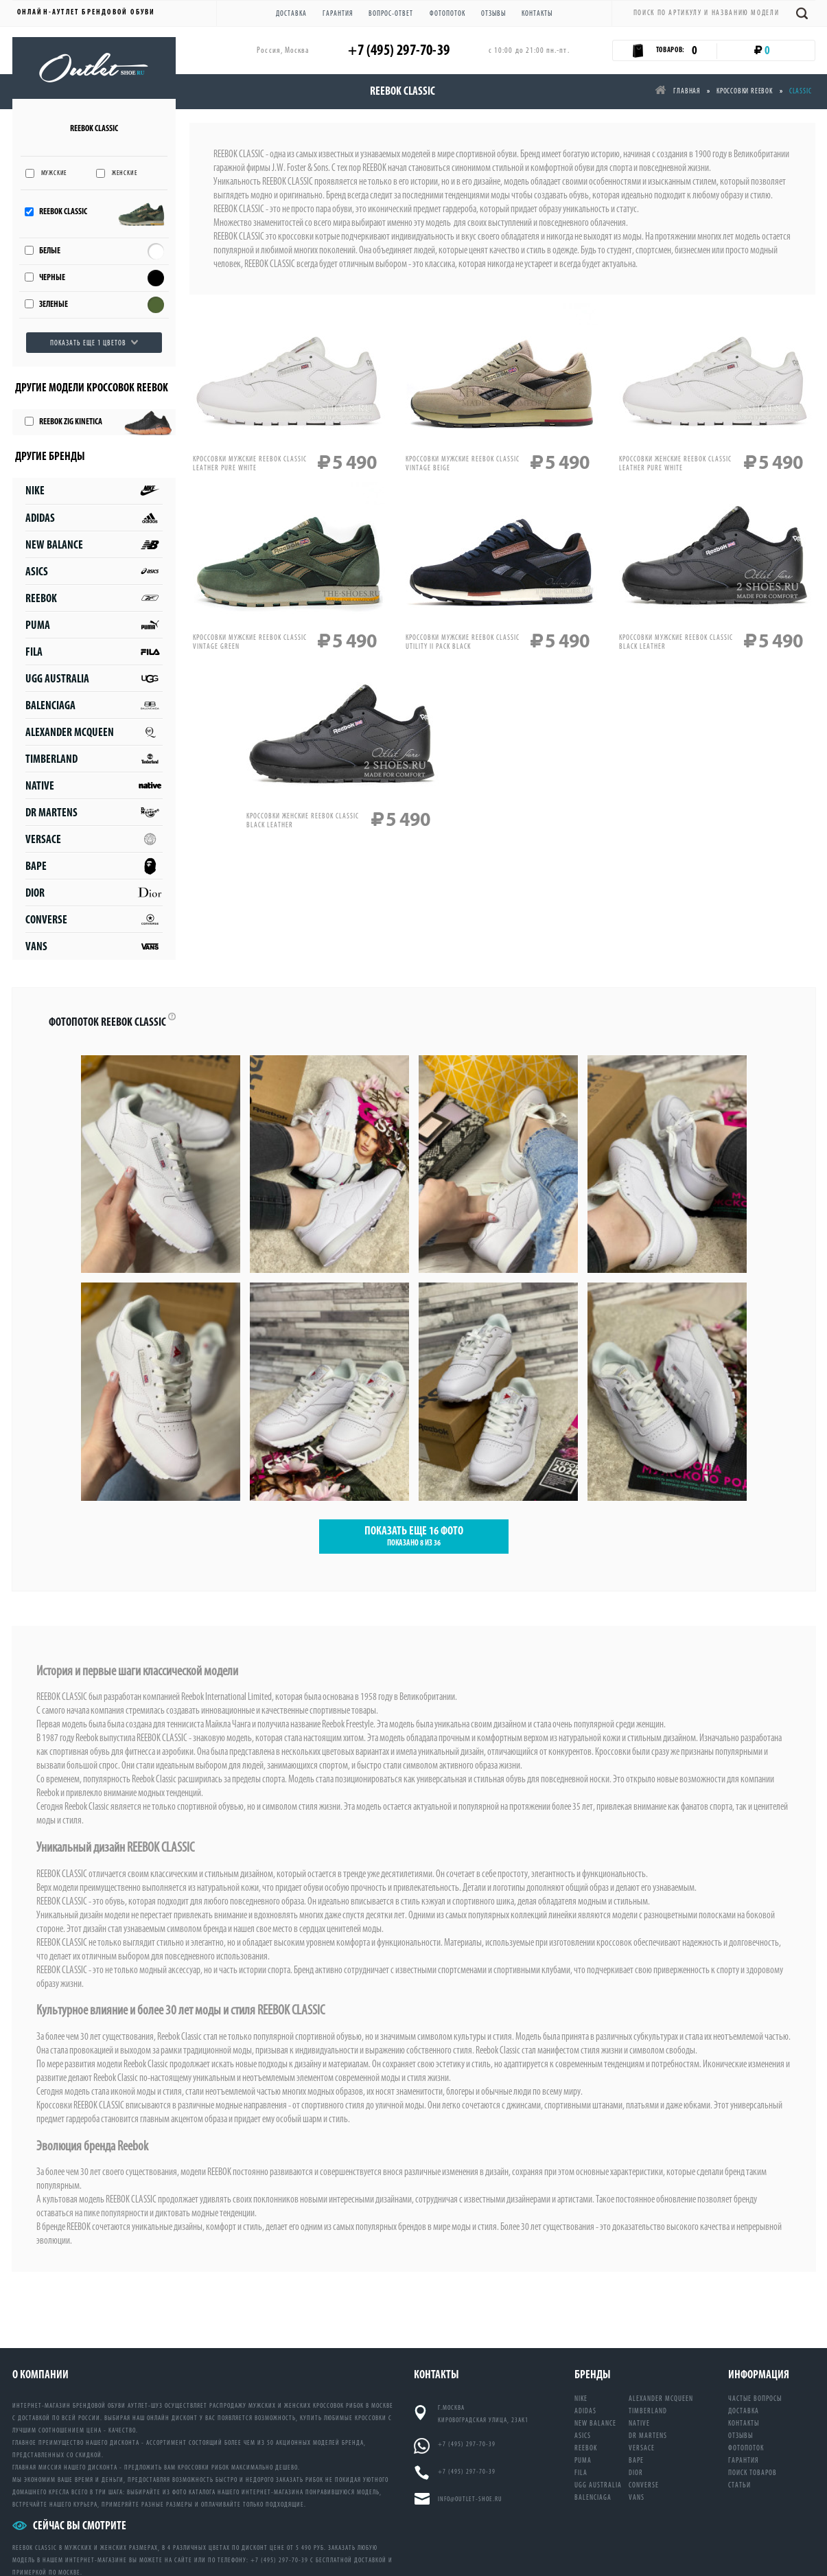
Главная (677, 91)
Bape (94, 866)
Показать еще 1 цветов (88, 342)
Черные (52, 277)
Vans (94, 946)
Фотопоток (447, 13)
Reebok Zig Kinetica (70, 421)
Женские (125, 173)
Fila (94, 652)
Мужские (54, 173)
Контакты (537, 13)
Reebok (94, 598)
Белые (49, 250)
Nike (94, 490)
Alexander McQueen (94, 732)
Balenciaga (94, 705)
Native (94, 785)
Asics (94, 571)
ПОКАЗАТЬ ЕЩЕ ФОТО (413, 1537)
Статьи (739, 2485)
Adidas (94, 518)
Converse (94, 919)
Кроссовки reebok (745, 91)
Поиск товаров (752, 2472)
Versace (94, 839)
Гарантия (338, 13)
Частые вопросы (755, 2398)
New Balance (94, 544)
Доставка (291, 13)
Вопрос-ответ (391, 13)
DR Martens (94, 812)
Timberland (94, 759)
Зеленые (53, 304)
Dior (94, 893)
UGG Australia (94, 678)
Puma (94, 625)
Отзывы (493, 13)
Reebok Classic (63, 211)
